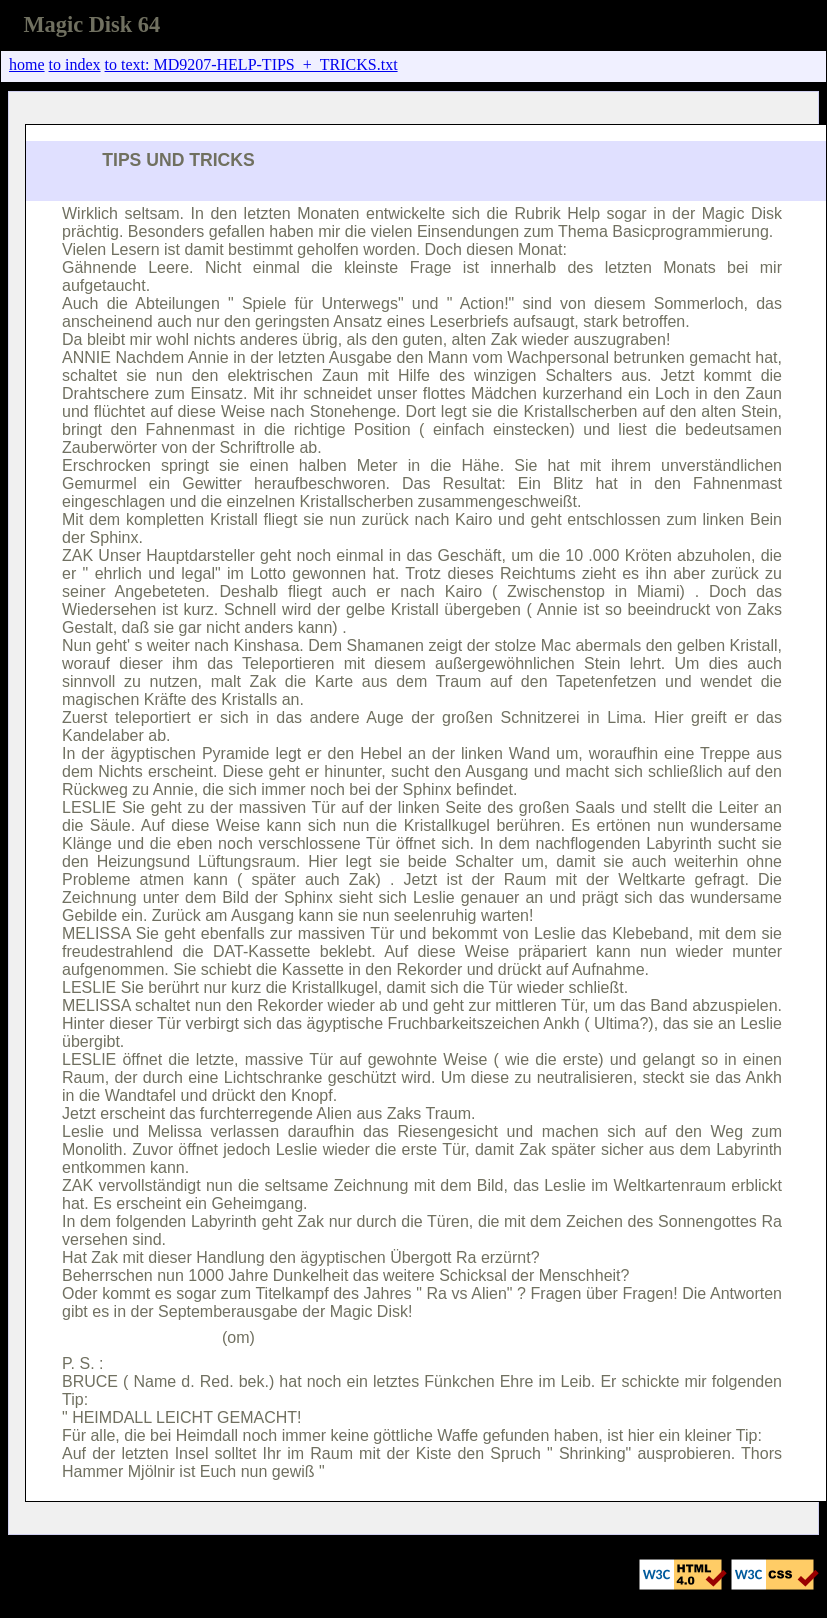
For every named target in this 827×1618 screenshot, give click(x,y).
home (27, 64)
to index (75, 64)
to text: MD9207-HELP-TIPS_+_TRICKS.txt (251, 64)
